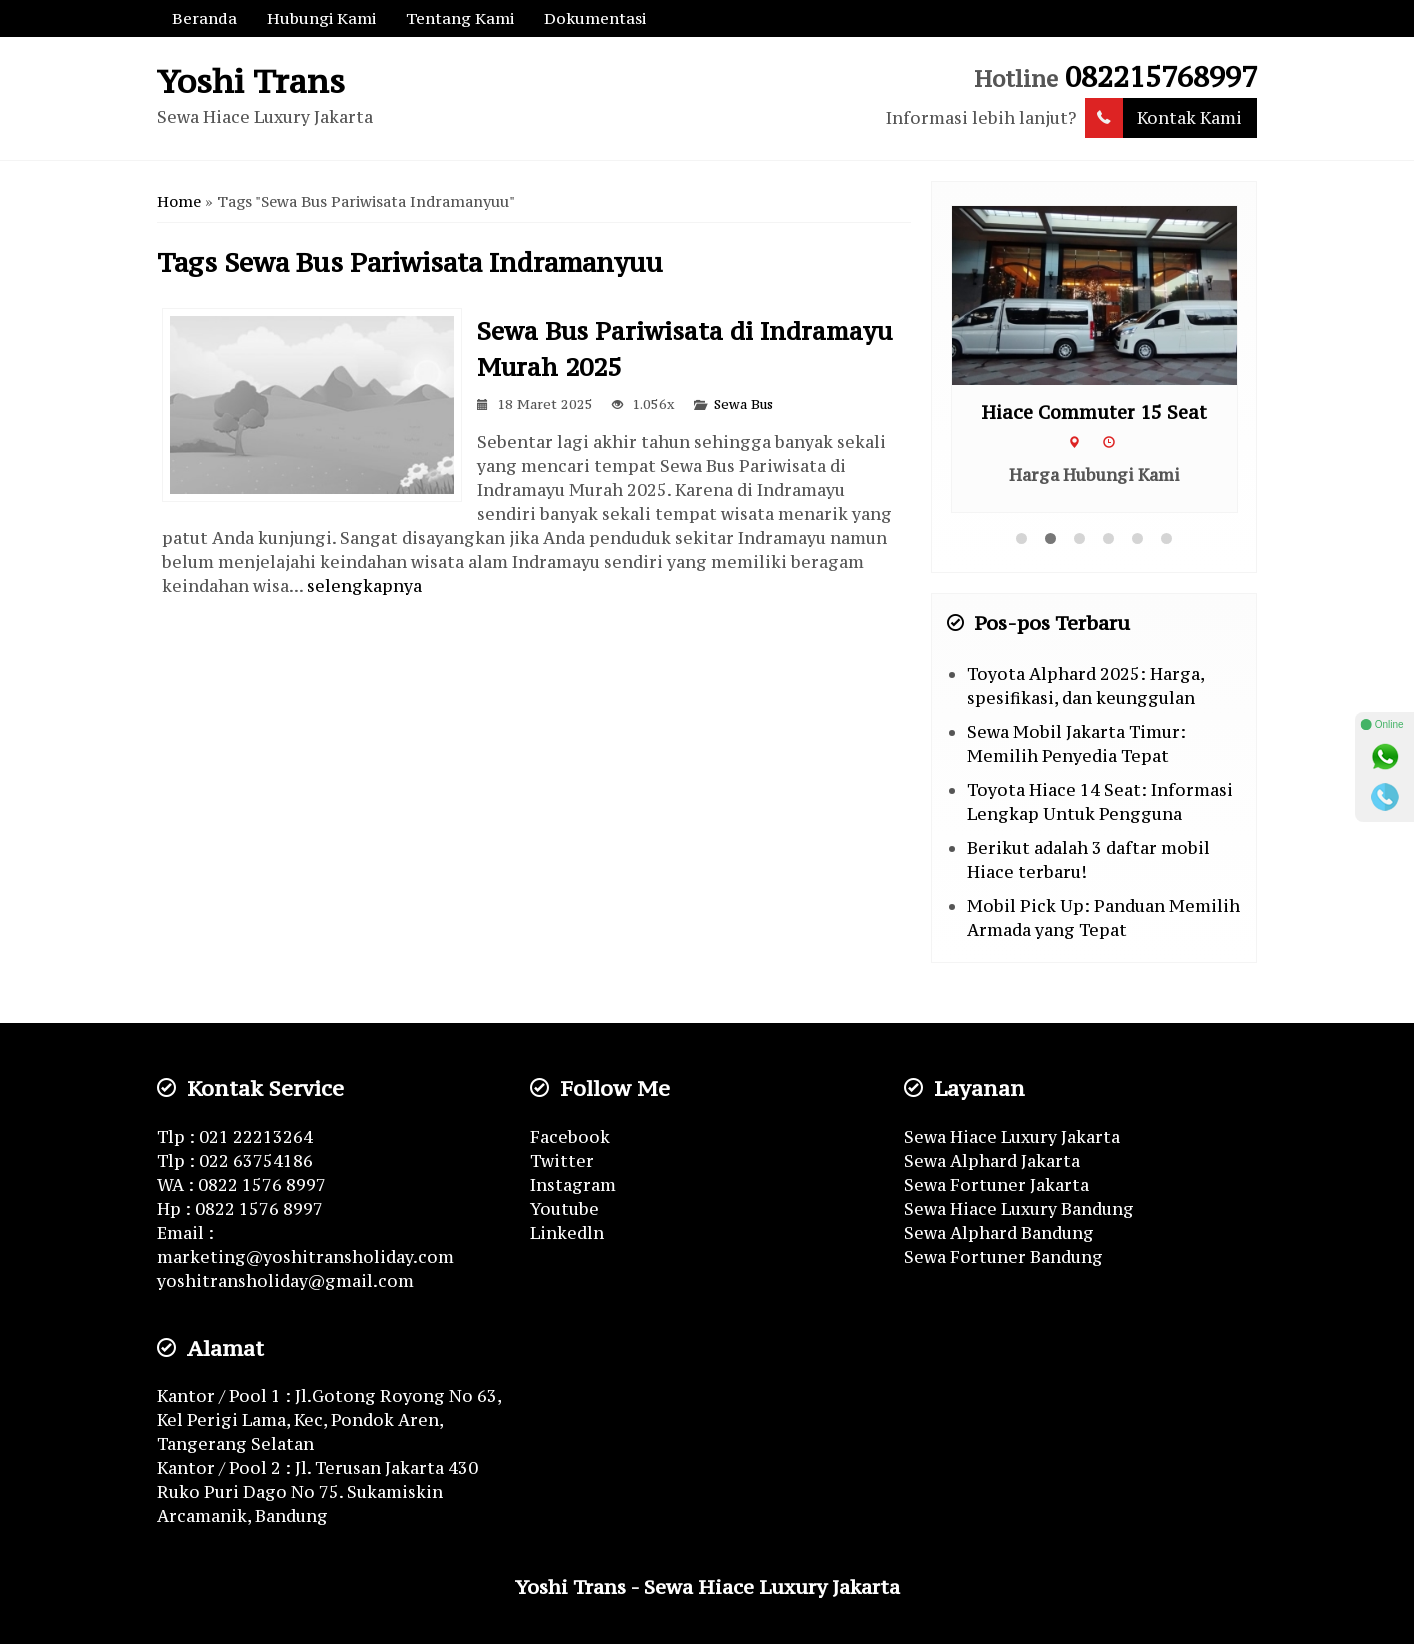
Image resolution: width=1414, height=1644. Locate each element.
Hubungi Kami (321, 18)
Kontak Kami (1163, 118)
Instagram (573, 1185)
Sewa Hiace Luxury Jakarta (1012, 1137)
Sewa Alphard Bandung (999, 1233)
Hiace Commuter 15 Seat (1094, 412)
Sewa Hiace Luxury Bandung (1019, 1209)
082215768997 (1161, 77)
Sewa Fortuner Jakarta (996, 1185)
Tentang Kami (460, 18)
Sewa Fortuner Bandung (1003, 1257)
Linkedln (567, 1233)
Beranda (204, 18)
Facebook (570, 1137)
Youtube (564, 1209)
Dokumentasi (595, 18)
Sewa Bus (743, 404)
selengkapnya (364, 586)
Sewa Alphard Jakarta (992, 1161)
